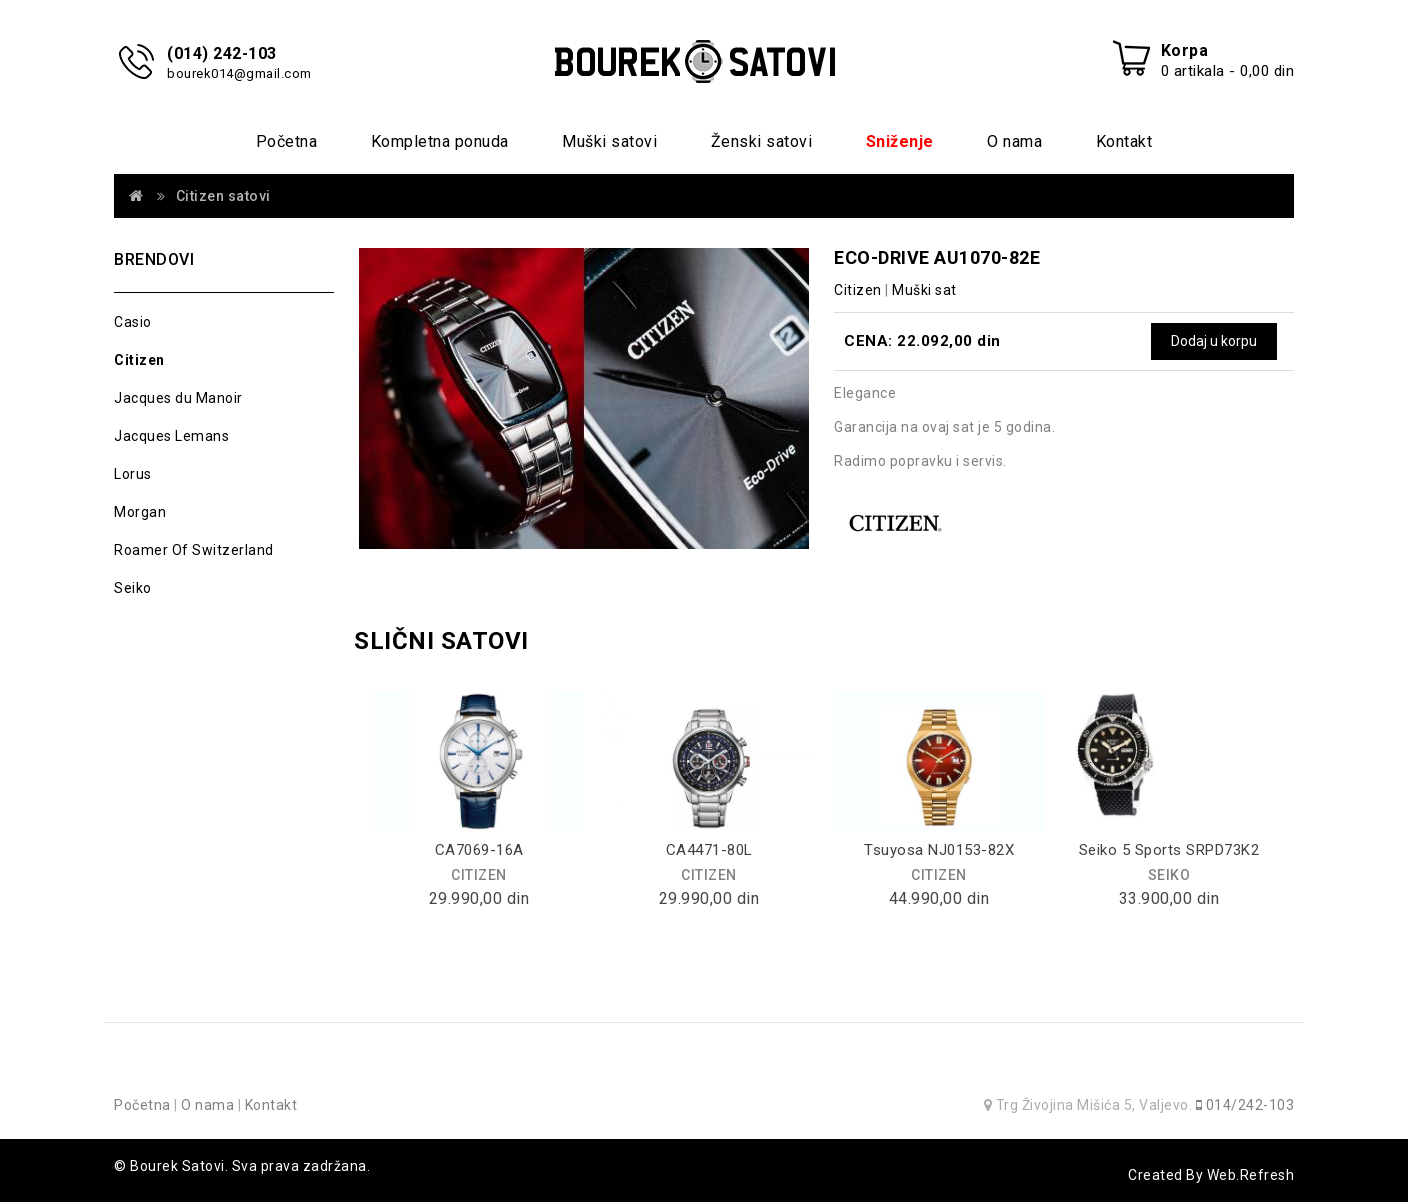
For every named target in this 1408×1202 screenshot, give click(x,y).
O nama (1014, 141)
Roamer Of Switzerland (194, 550)
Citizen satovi (223, 196)
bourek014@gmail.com (239, 73)
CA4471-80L (709, 850)
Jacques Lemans (171, 436)
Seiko (133, 588)
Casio (133, 322)
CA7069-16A (479, 850)
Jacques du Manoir (178, 398)
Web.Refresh (1251, 1175)
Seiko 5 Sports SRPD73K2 (1169, 850)
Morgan (140, 512)
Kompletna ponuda (440, 141)
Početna (287, 141)
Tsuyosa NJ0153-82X (939, 850)
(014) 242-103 (222, 53)
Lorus (133, 474)
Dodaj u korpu (1214, 341)
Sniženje (900, 141)
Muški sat (924, 290)
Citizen (139, 360)
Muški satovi (609, 141)
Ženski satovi (762, 141)
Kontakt (1124, 141)
